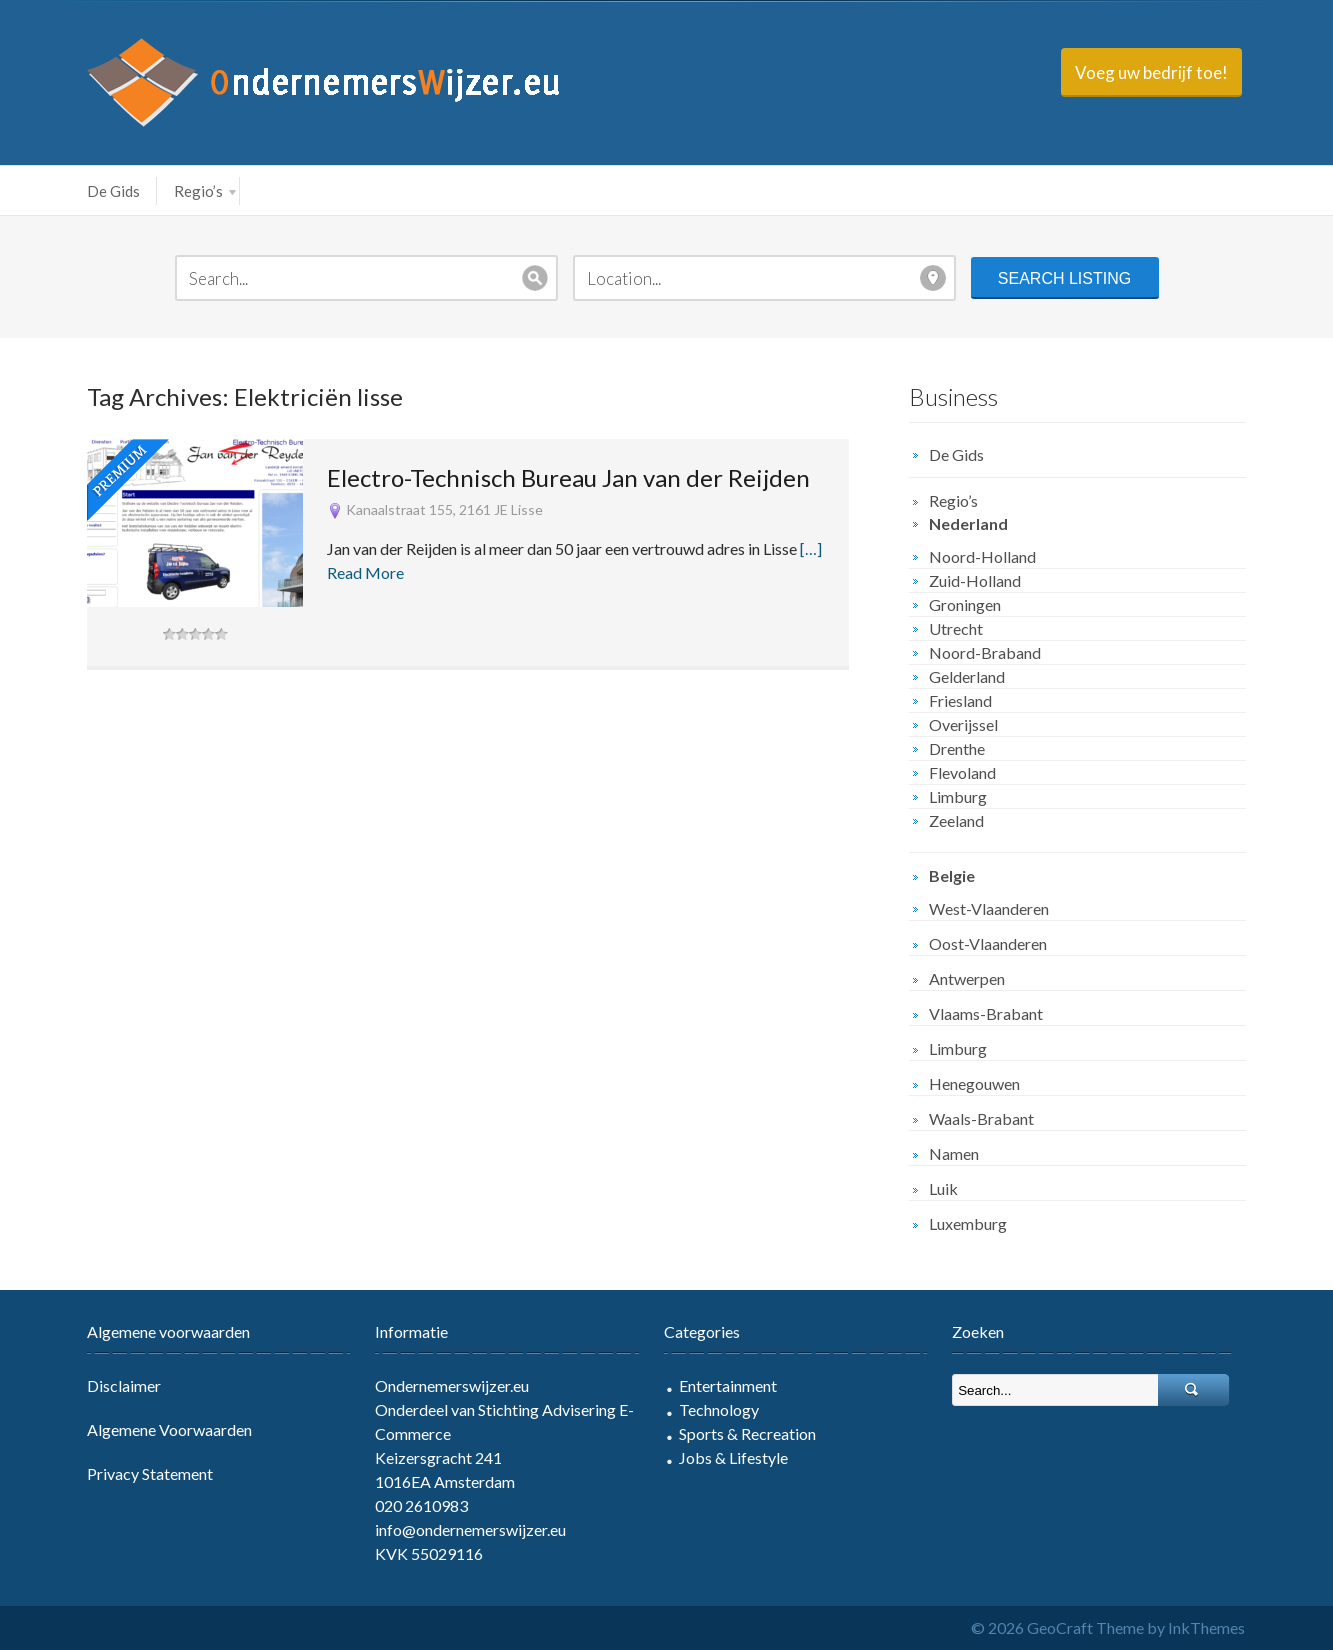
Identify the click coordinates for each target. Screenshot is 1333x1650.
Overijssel (963, 724)
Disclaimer (124, 1385)
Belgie (952, 875)
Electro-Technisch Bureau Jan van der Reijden (568, 477)
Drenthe (957, 748)
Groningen (965, 604)
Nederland (968, 523)
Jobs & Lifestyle (733, 1457)
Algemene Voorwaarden (169, 1429)
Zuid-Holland (975, 580)
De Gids (113, 191)
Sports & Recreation (747, 1433)
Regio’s (205, 191)
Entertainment (728, 1385)
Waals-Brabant (981, 1118)
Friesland (960, 700)
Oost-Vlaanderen (988, 943)
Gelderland (967, 676)
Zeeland (956, 820)
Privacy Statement (150, 1473)
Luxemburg (968, 1223)
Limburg (958, 796)
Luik (943, 1188)
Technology (719, 1409)
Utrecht (956, 628)
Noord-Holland (982, 556)
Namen (954, 1153)
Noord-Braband (985, 652)
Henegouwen (974, 1083)
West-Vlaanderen (989, 908)
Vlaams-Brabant (986, 1013)
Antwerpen (967, 978)
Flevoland (962, 772)
